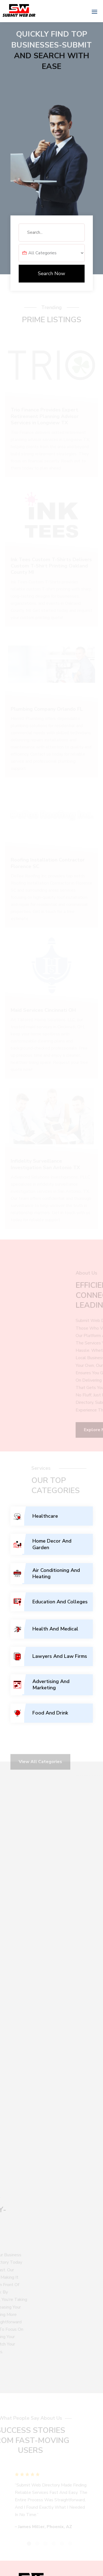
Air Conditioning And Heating (56, 1573)
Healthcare (45, 1516)
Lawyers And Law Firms (59, 1656)
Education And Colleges (60, 1601)
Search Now (51, 273)
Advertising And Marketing (50, 1684)
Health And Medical (55, 1629)
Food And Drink (50, 1713)
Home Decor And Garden (51, 1544)
